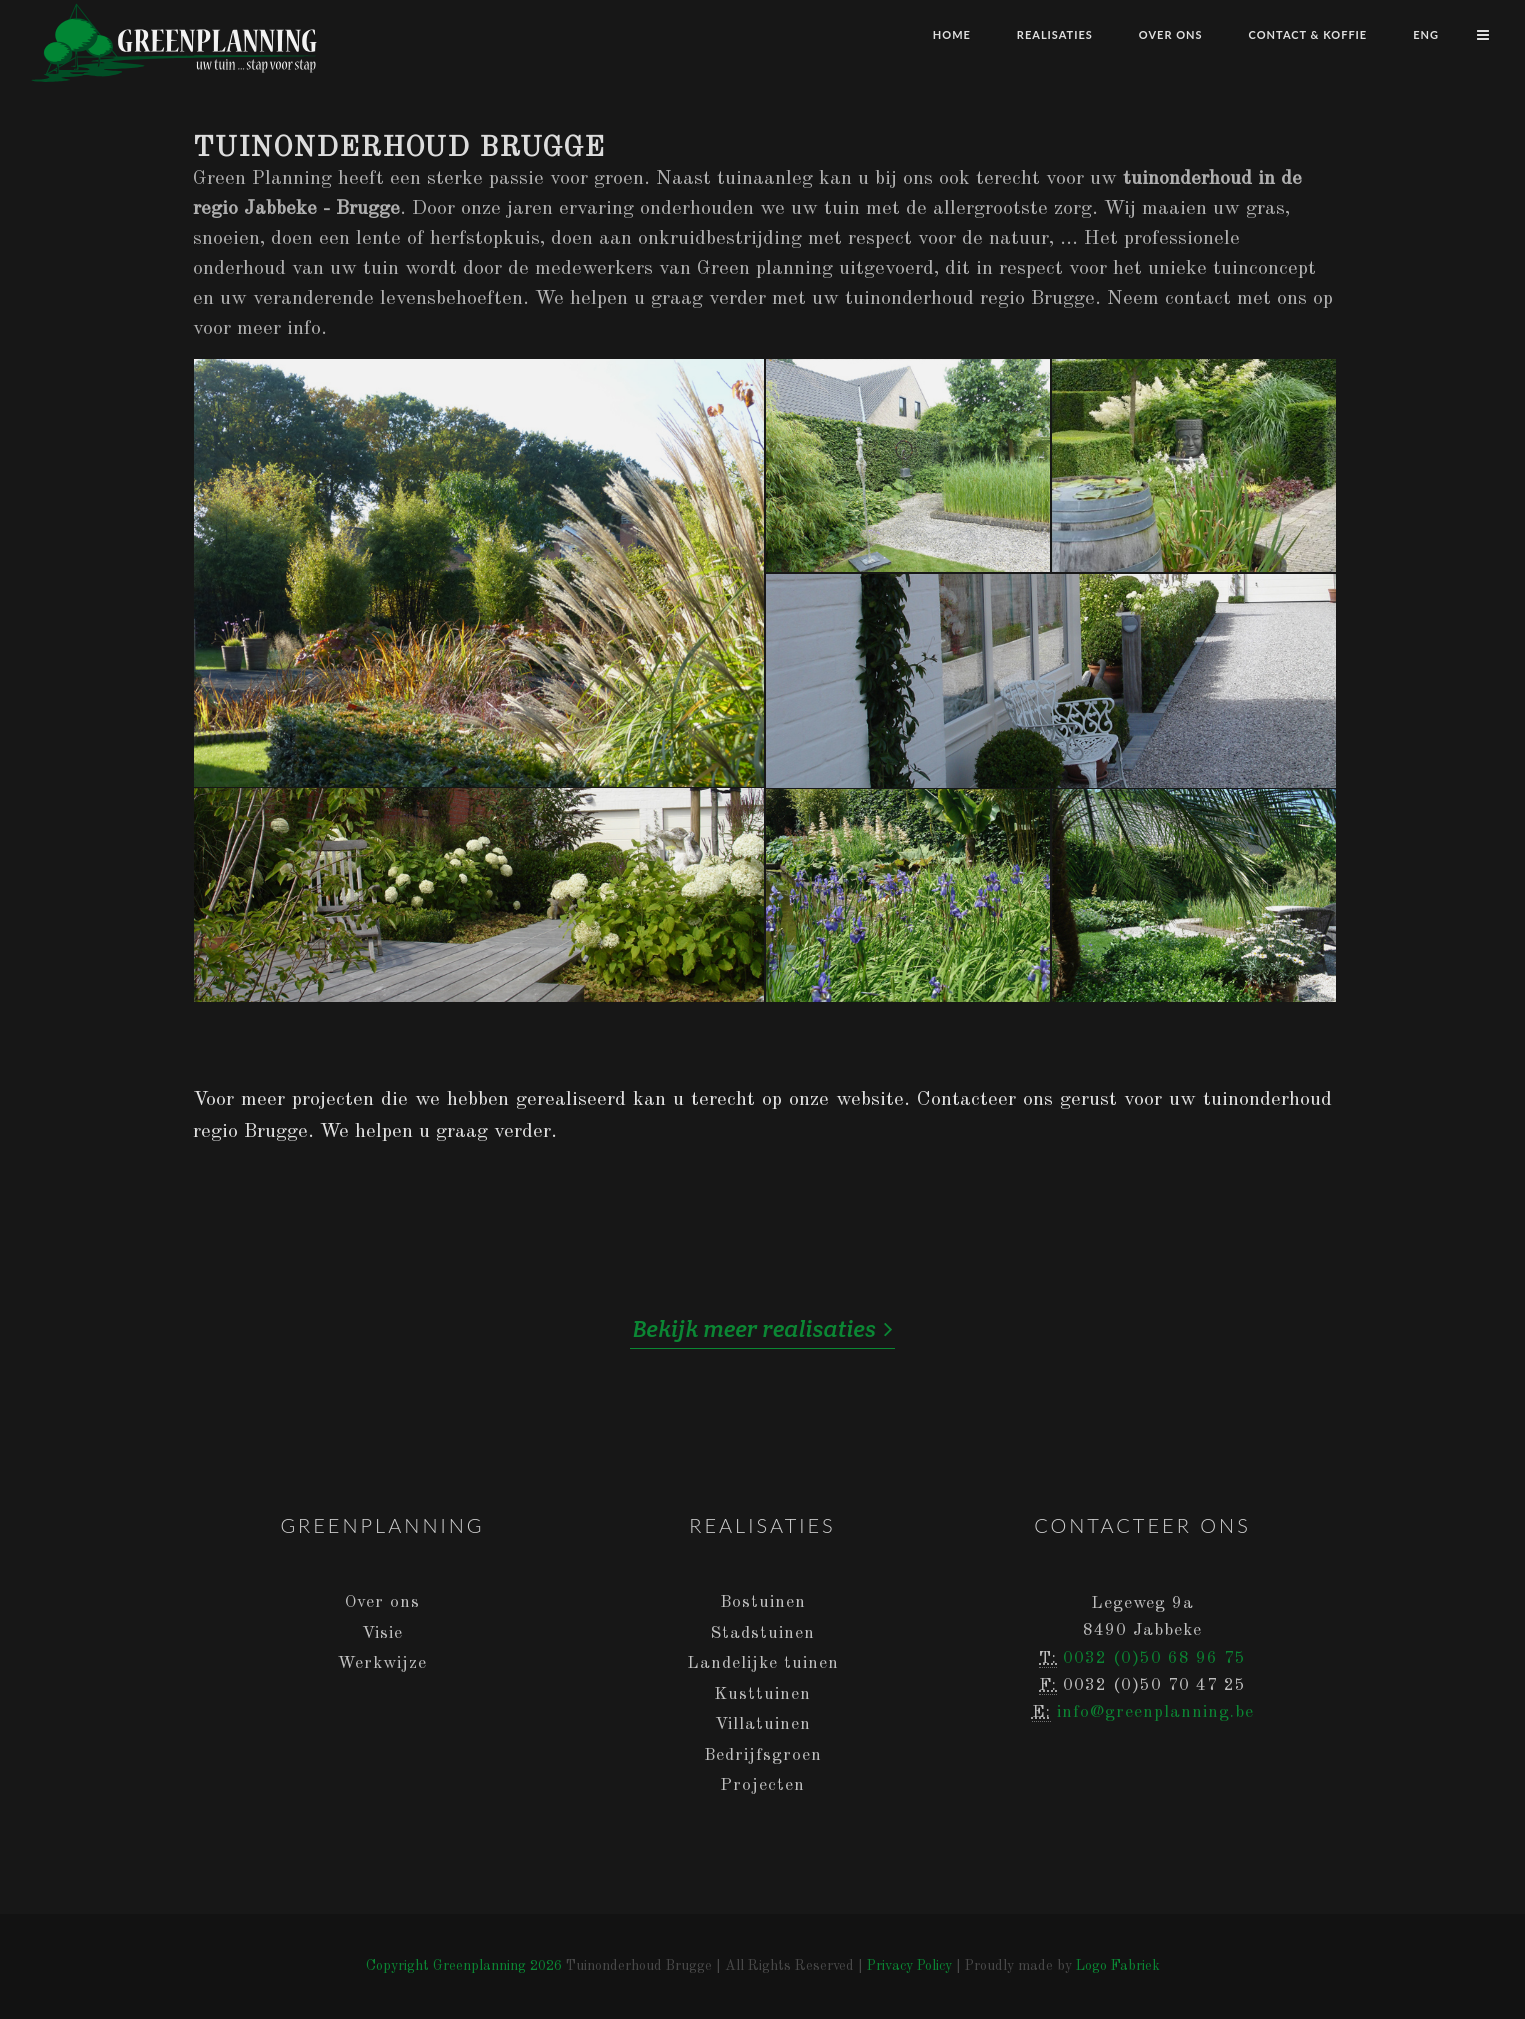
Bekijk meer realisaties (762, 1329)
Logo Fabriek (1118, 1966)
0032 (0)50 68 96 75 (1154, 1658)
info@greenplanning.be (1155, 1712)
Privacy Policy (909, 1966)
